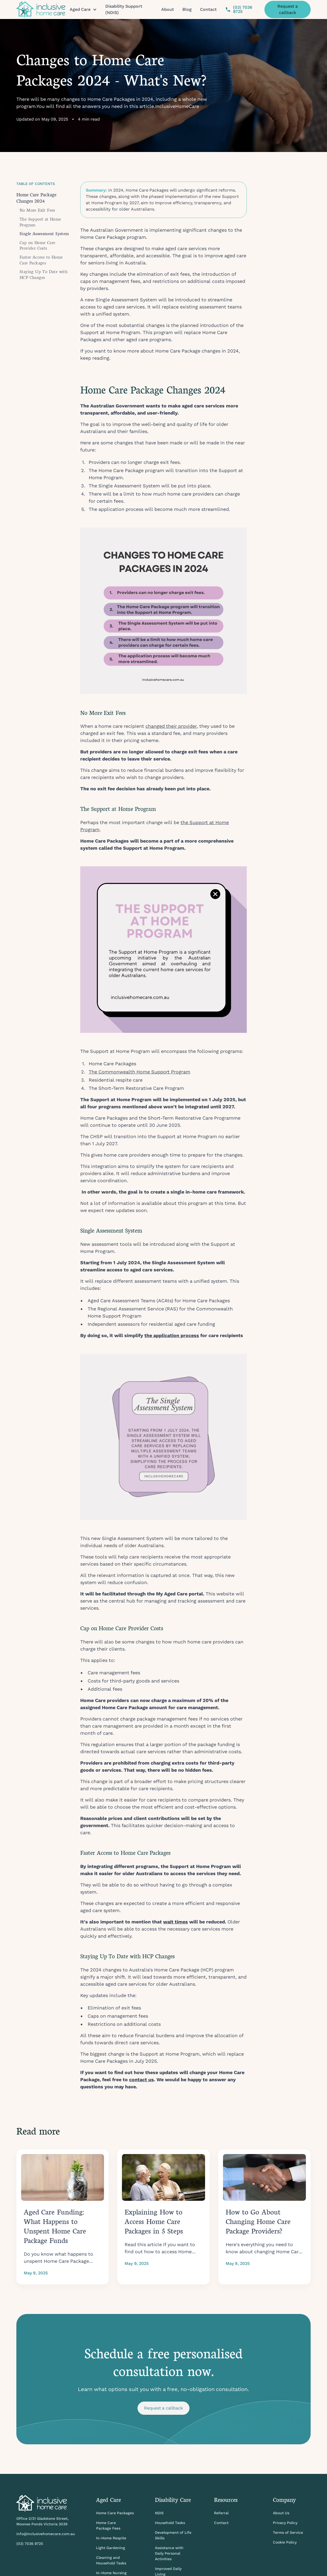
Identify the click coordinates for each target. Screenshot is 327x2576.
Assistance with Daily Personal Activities (169, 2553)
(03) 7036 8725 (29, 2543)
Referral (221, 2513)
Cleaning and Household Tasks (111, 2560)
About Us (281, 2513)
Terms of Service (288, 2532)
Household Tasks (170, 2523)
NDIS (159, 2513)
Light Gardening (110, 2548)
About (167, 9)
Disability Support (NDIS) (123, 9)
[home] (40, 9)
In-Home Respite (111, 2538)
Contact (208, 9)
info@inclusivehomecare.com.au (45, 2534)
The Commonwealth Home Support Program (139, 1072)
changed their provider (171, 726)
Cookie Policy (285, 2542)
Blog (187, 9)
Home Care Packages (115, 2513)
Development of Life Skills (173, 2535)
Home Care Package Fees (108, 2525)
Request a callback (287, 9)
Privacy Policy (285, 2523)
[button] (83, 9)
